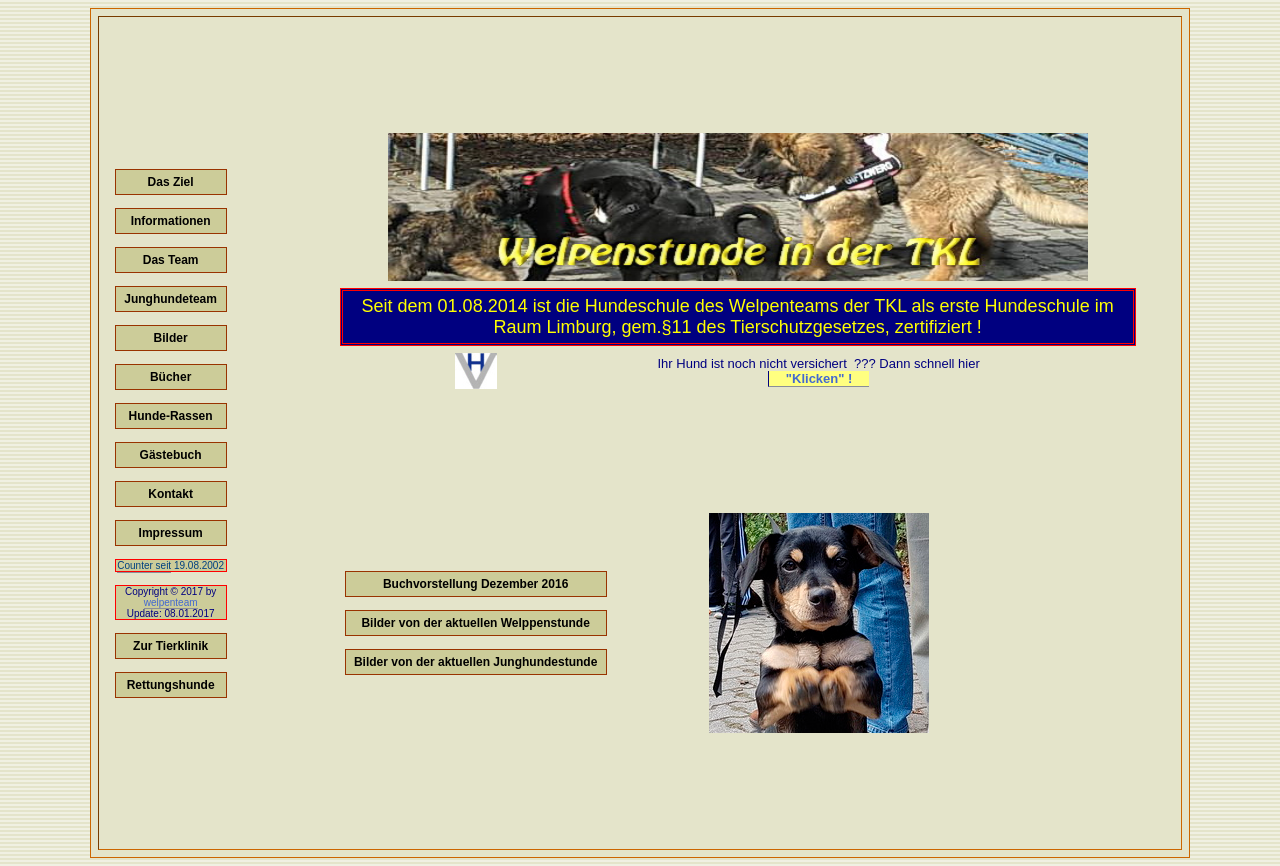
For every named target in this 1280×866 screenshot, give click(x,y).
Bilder (171, 338)
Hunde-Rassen (171, 416)
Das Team (171, 260)
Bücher (170, 377)
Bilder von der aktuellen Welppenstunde (475, 623)
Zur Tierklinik (170, 646)
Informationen (171, 221)
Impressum (171, 533)
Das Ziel (171, 182)
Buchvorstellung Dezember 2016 (475, 584)
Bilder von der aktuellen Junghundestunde (475, 662)
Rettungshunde (171, 685)
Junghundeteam (170, 299)
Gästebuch (171, 455)
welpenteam (171, 602)
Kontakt (170, 494)
